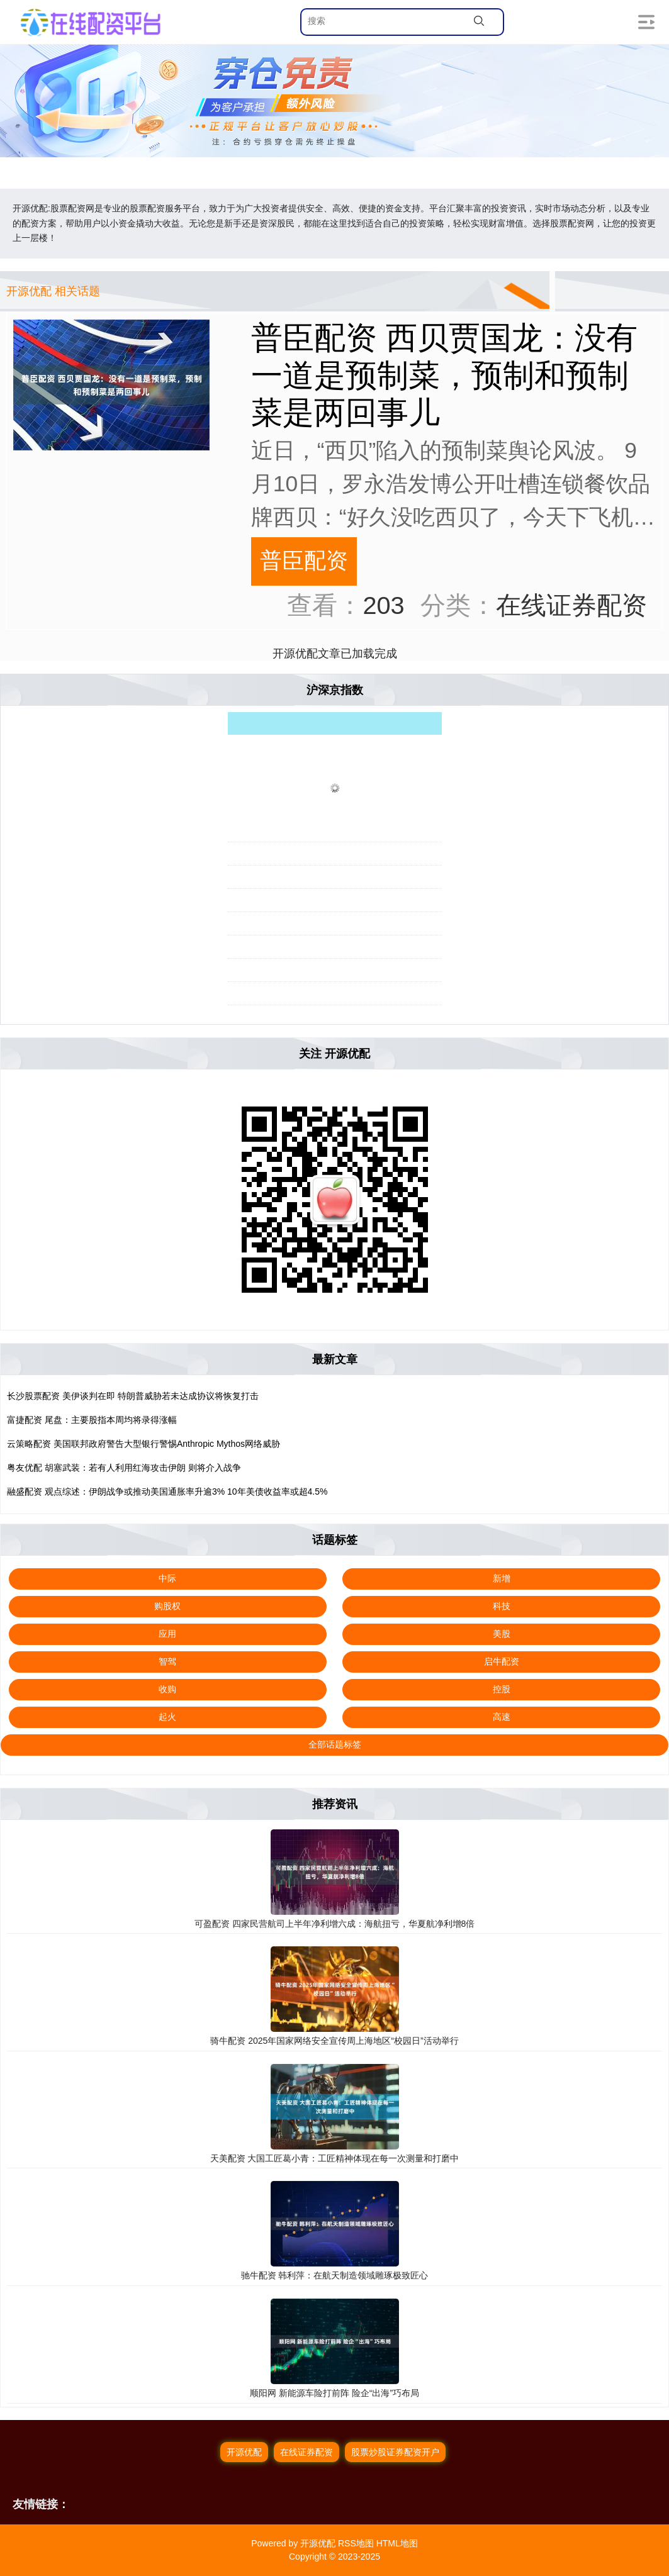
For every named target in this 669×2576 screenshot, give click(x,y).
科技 (501, 1606)
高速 (501, 1717)
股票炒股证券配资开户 (395, 2452)
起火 (167, 1717)
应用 (167, 1634)
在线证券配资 (306, 2452)
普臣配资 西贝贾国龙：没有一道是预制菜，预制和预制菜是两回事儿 (444, 375)
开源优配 (244, 2452)
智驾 (167, 1661)
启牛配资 (501, 1661)
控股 (501, 1689)
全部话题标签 (334, 1744)
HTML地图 (397, 2543)
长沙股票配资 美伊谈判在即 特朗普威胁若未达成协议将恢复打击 (133, 1396)
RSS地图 (356, 2543)
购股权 (167, 1606)
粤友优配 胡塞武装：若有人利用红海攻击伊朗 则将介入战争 (124, 1468)
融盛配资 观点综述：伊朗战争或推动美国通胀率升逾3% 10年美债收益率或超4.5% (167, 1491)
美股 (501, 1634)
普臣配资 (304, 560)
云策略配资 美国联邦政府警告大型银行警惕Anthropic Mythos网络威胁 (143, 1444)
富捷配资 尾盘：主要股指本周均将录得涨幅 (92, 1420)
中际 (167, 1578)
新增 (501, 1578)
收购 (167, 1689)
